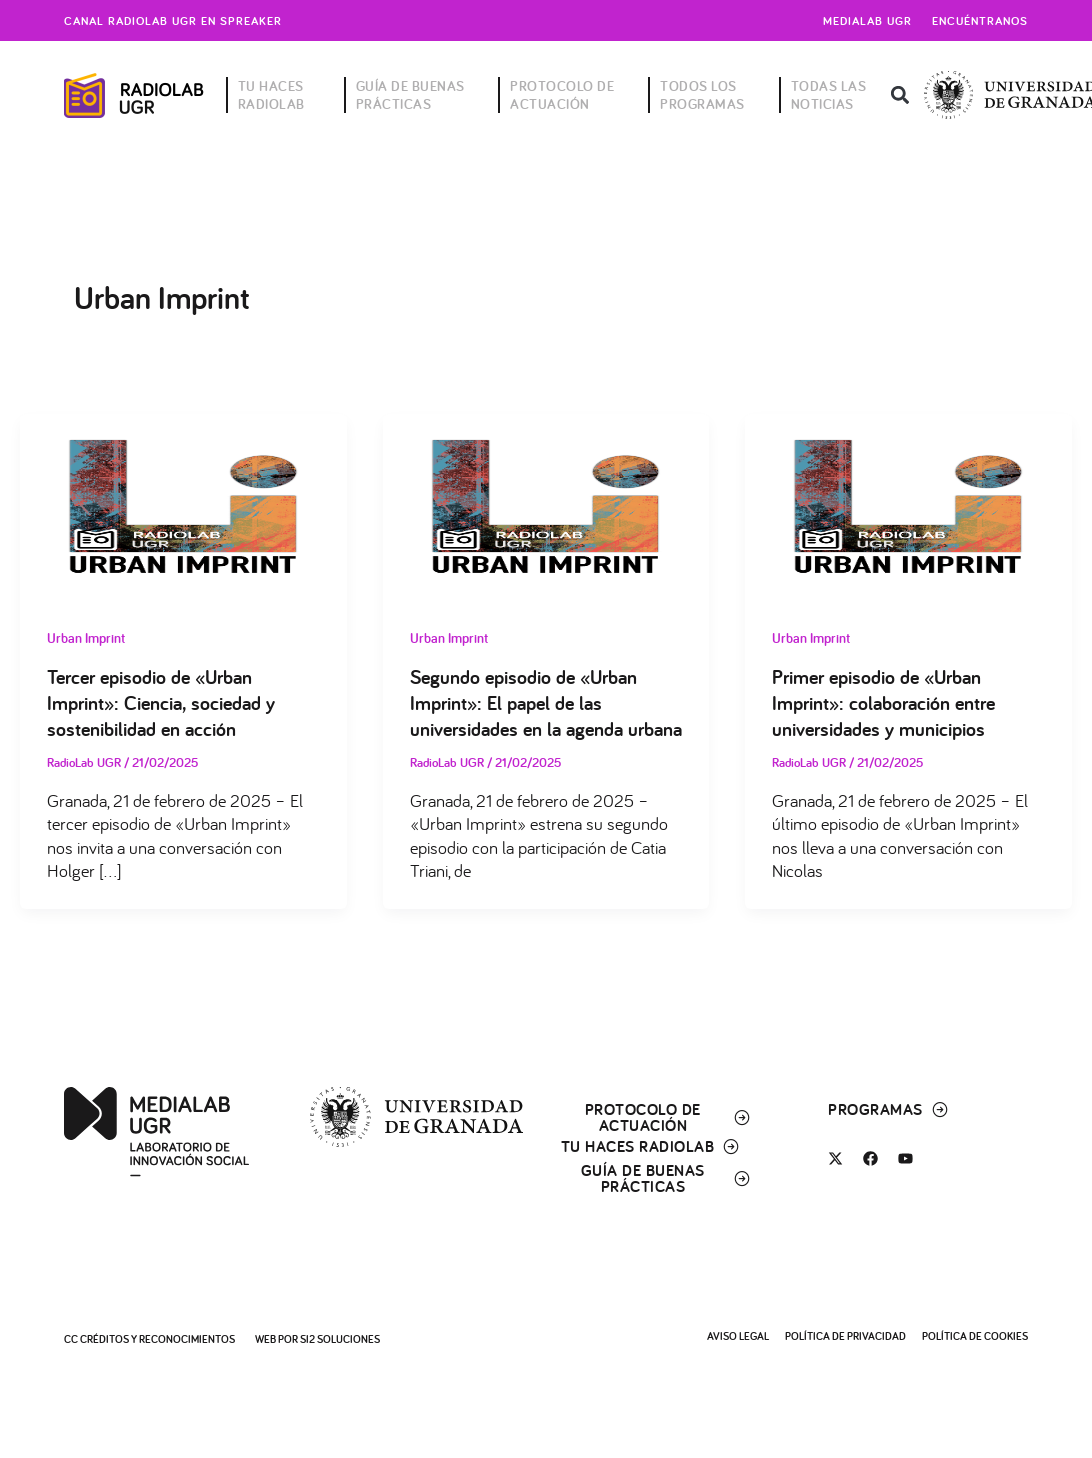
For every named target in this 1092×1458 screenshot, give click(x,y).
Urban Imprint (86, 638)
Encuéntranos (980, 20)
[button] (900, 95)
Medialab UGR (867, 20)
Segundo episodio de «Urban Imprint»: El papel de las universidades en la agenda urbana (546, 703)
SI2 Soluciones (340, 1339)
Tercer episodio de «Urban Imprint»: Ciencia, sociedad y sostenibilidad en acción (161, 703)
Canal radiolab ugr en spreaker (173, 20)
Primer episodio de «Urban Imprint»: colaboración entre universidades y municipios (883, 703)
